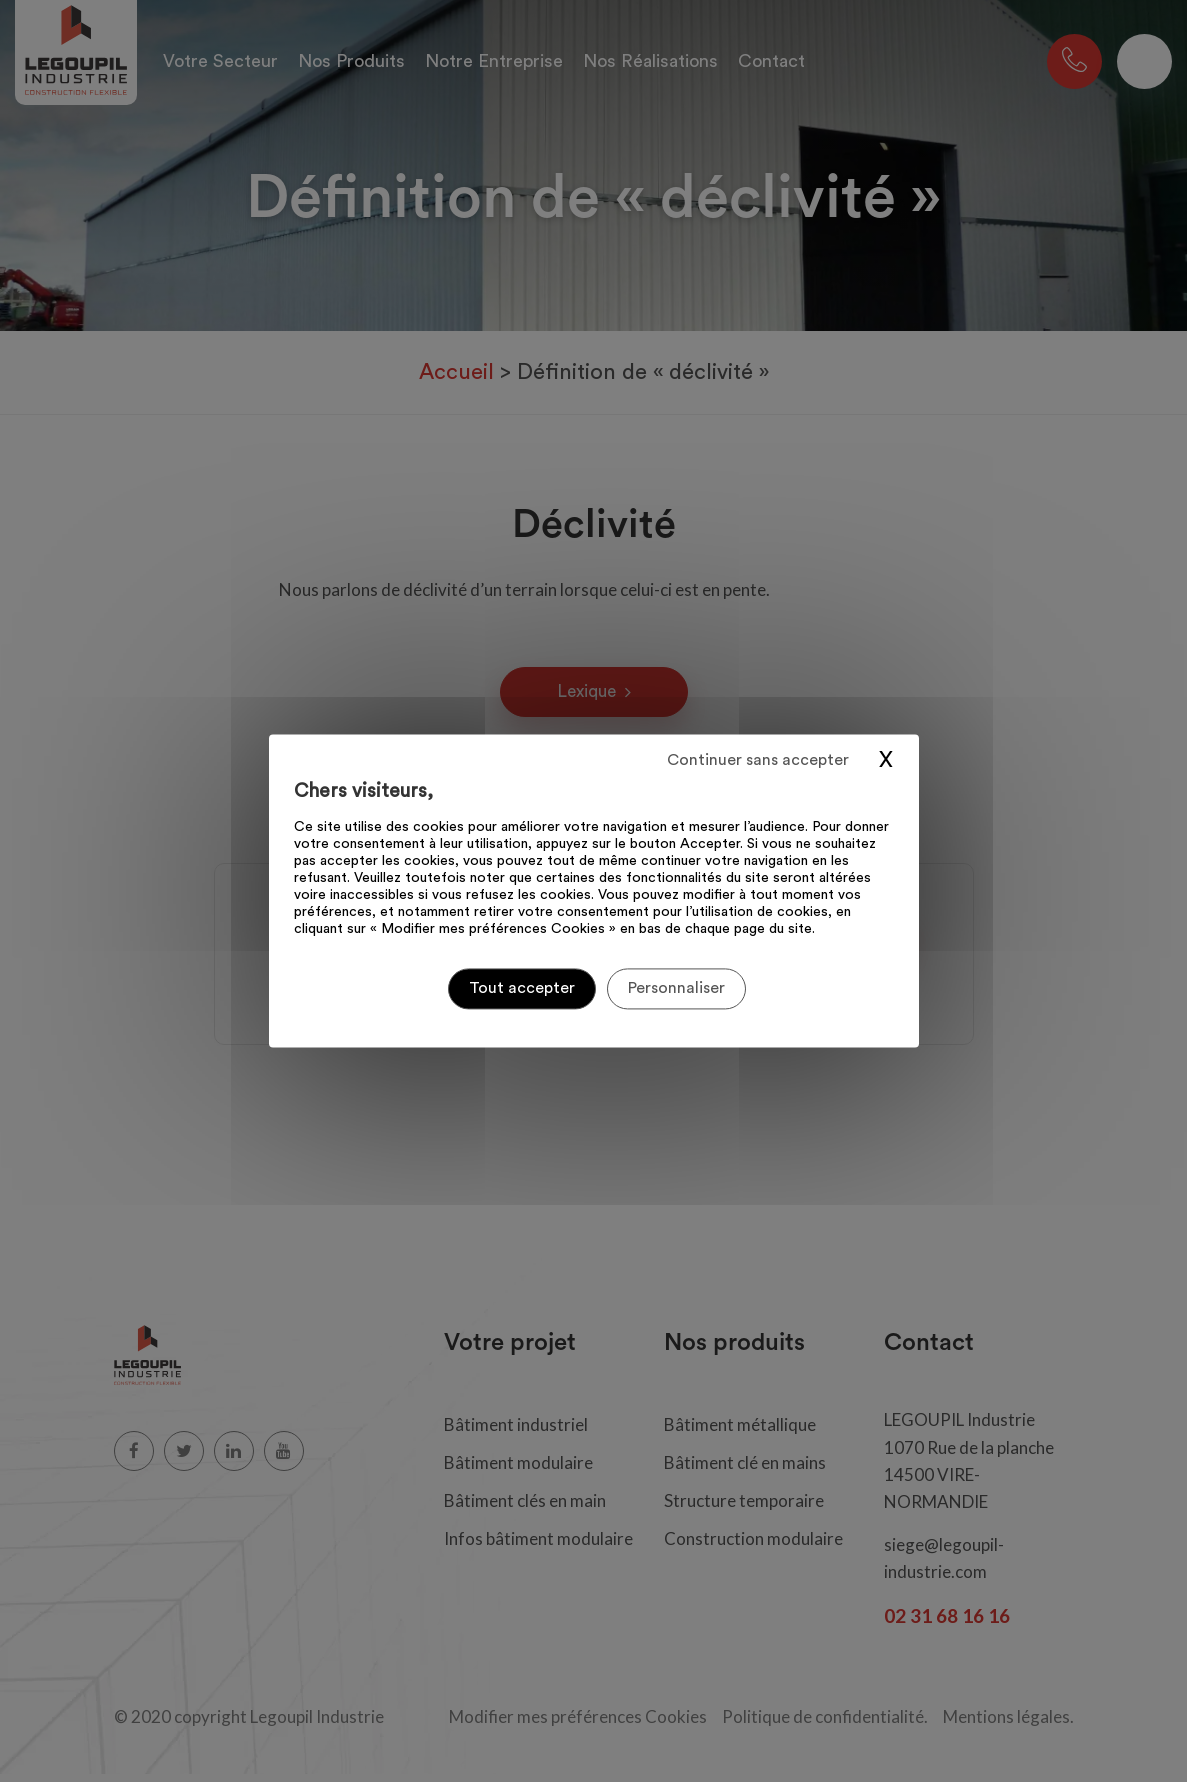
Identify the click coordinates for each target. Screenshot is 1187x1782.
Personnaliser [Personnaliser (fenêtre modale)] (676, 988)
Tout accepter (522, 988)
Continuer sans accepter (758, 760)
